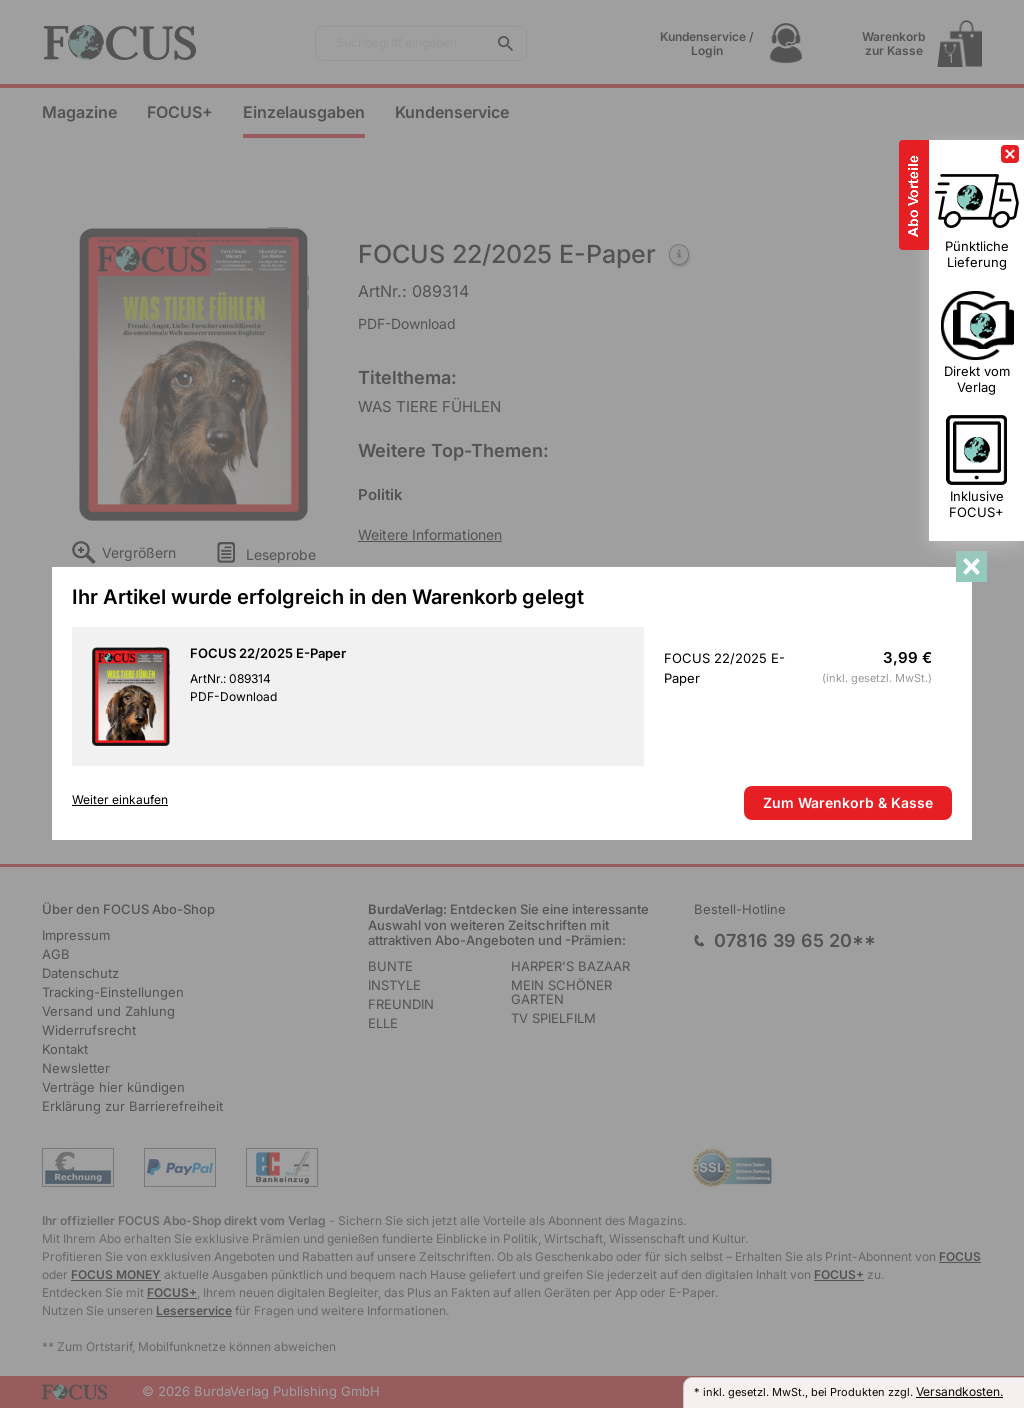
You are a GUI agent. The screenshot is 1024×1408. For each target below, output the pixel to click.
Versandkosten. (959, 1391)
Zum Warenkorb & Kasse (848, 802)
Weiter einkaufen (120, 800)
